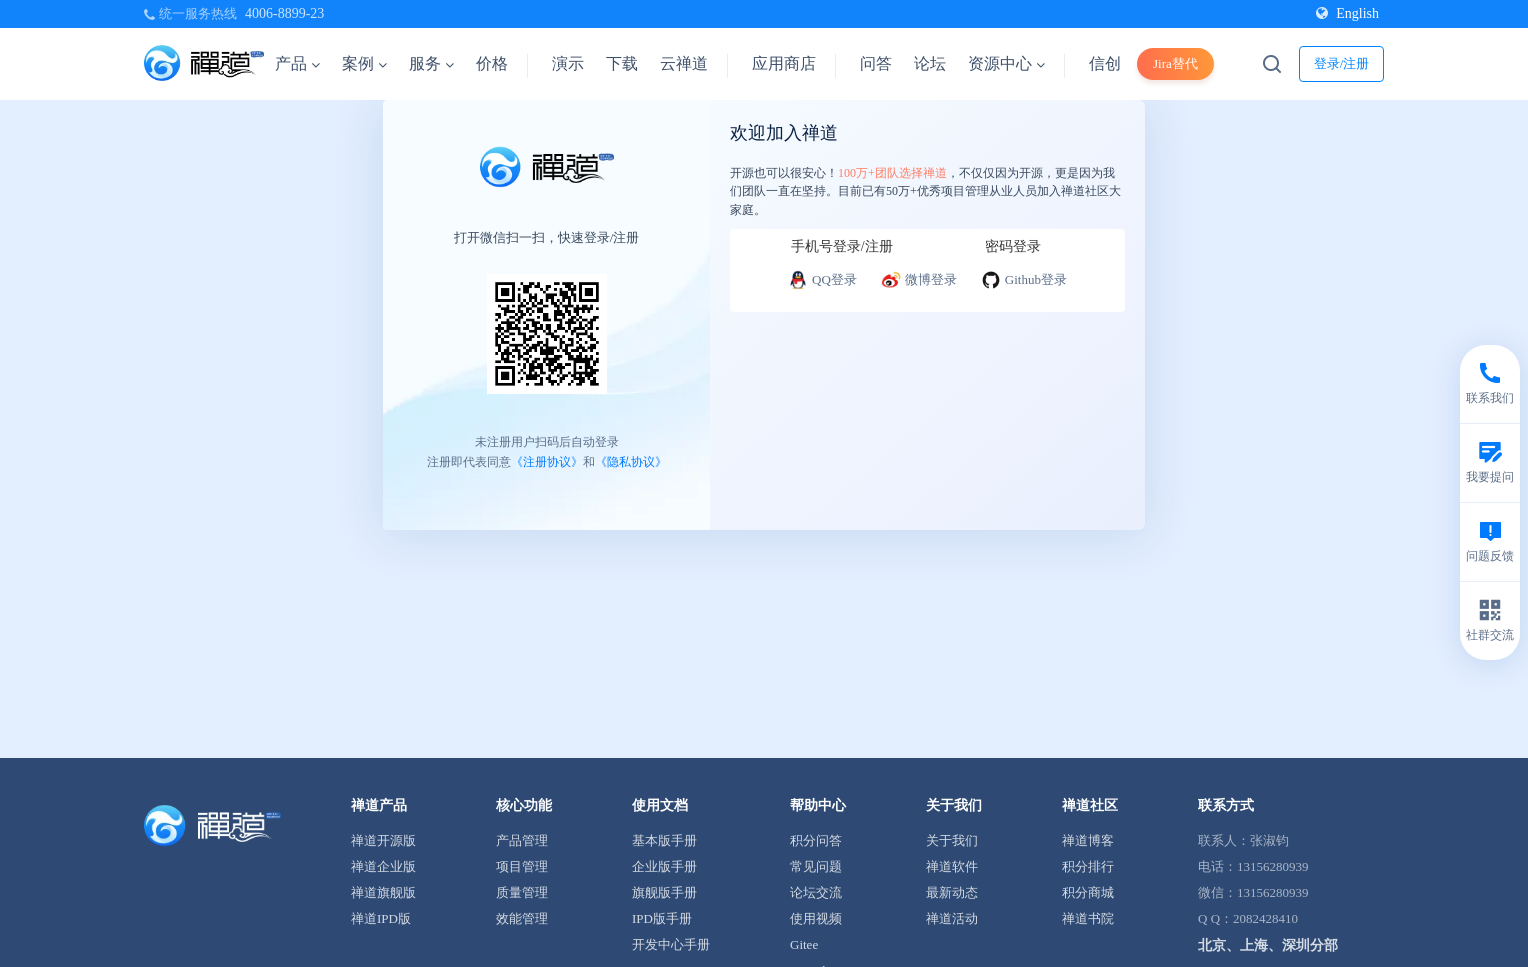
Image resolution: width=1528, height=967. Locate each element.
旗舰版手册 (664, 892)
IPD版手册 (662, 918)
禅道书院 (1088, 918)
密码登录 (1013, 246)
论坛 (930, 63)
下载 (622, 63)
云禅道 (684, 63)
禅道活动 (952, 918)
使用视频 (816, 918)
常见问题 (816, 866)
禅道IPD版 (381, 918)
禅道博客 (1088, 840)
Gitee (804, 944)
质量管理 (522, 892)
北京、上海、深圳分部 (1268, 945)
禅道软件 (952, 866)
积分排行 (1088, 866)
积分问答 (816, 840)
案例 (364, 63)
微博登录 (919, 280)
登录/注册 (1342, 63)
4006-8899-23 (284, 13)
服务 (431, 63)
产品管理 (522, 840)
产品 (297, 63)
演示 (568, 63)
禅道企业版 (383, 866)
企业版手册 (664, 866)
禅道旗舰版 (383, 892)
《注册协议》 (547, 462)
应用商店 (784, 63)
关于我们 (952, 840)
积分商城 (1088, 892)
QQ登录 (822, 280)
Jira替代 (1175, 63)
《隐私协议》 (631, 462)
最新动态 (952, 892)
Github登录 (1024, 280)
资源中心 (1006, 63)
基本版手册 (664, 840)
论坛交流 (816, 892)
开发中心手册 (671, 944)
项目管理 (522, 866)
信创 (1105, 63)
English (1347, 13)
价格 (492, 63)
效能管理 (522, 918)
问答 (876, 63)
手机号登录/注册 (842, 246)
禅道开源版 (383, 840)
